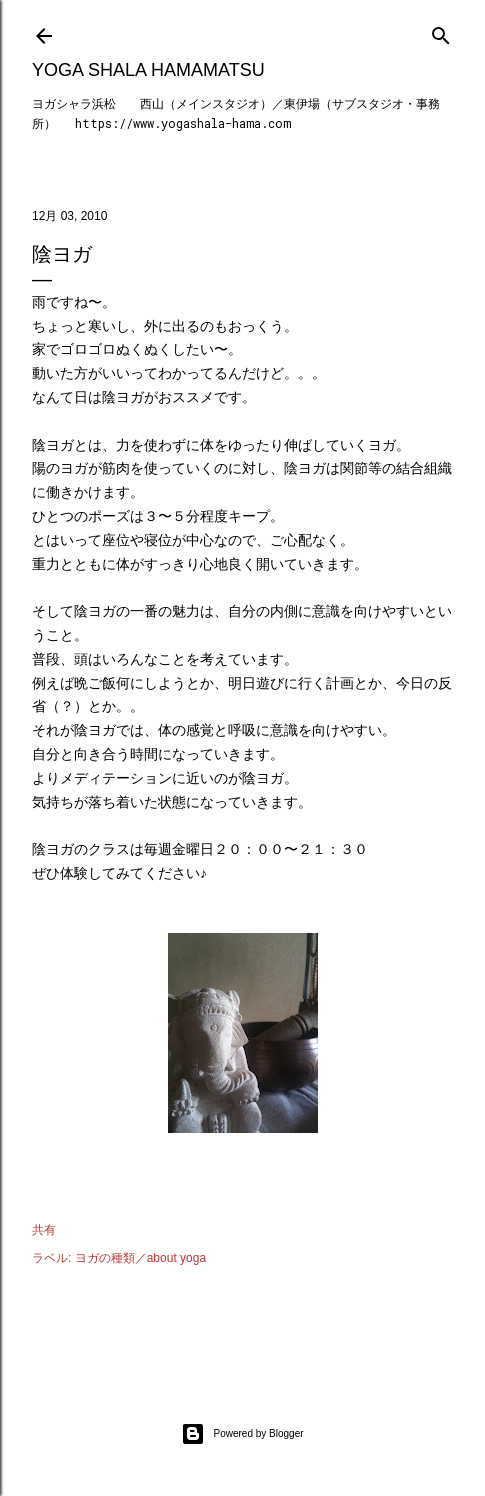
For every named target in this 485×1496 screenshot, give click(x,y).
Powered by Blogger (242, 1434)
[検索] (441, 31)
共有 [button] (44, 1230)
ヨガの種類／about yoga (140, 1258)
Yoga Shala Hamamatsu (148, 70)
